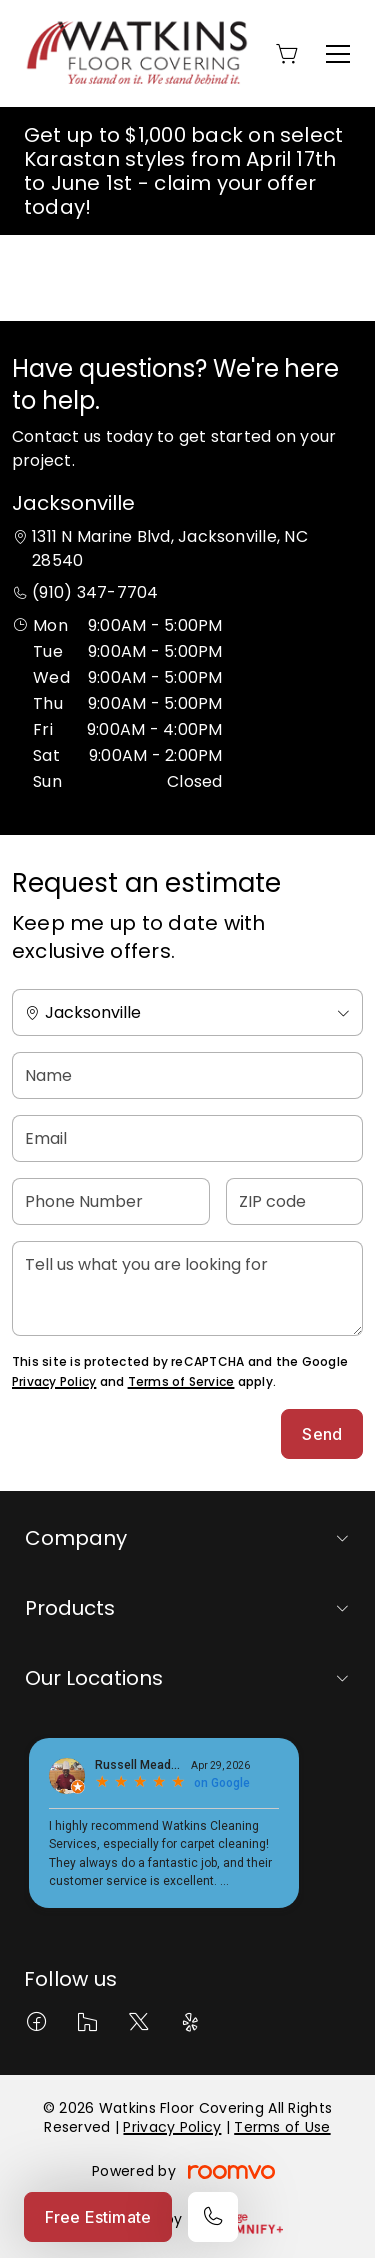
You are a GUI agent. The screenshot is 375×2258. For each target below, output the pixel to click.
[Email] (187, 1138)
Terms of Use (282, 2127)
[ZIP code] (294, 1201)
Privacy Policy (54, 1381)
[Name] (187, 1075)
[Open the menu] (338, 54)
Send (322, 1434)
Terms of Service (181, 1381)
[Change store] (187, 1012)
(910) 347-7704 (95, 592)
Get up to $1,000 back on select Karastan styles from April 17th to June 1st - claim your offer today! (183, 171)
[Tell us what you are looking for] (187, 1288)
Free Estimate (98, 2217)
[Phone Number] (111, 1201)
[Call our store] (213, 2217)
